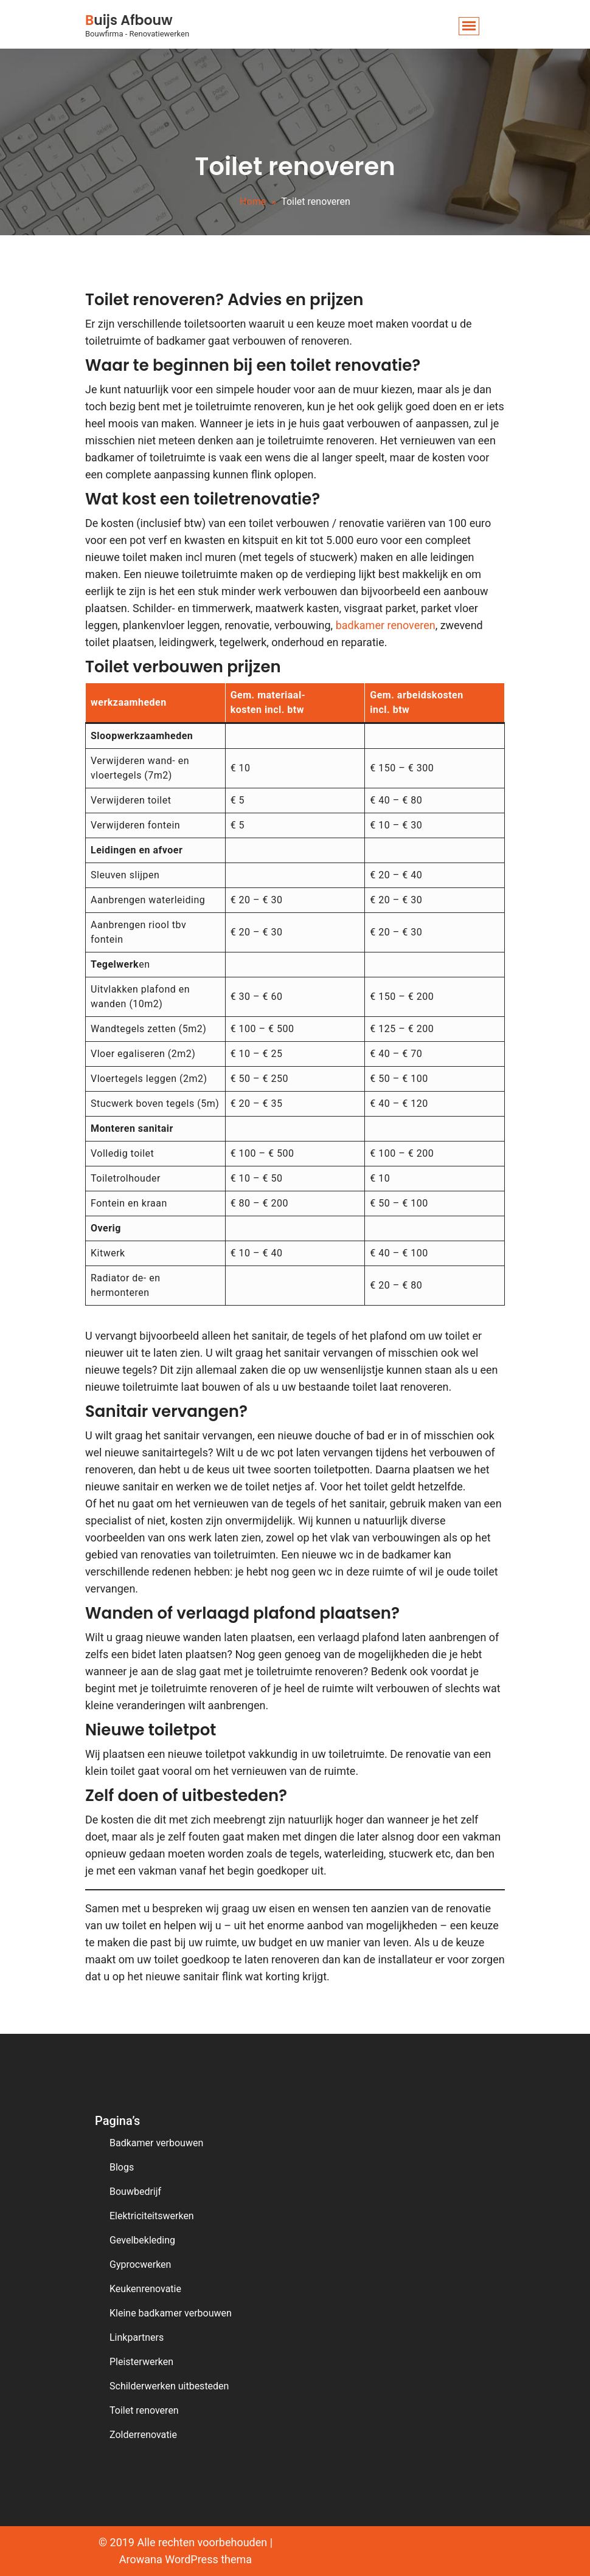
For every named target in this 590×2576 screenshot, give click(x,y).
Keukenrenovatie (145, 2289)
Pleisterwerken (141, 2362)
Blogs (121, 2167)
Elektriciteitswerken (151, 2216)
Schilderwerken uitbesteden (169, 2386)
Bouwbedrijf (135, 2191)
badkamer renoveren (386, 625)
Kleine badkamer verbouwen (170, 2313)
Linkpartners (136, 2337)
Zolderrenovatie (143, 2434)
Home (253, 201)
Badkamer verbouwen (156, 2143)
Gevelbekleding (142, 2240)
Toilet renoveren (144, 2410)
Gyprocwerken (140, 2264)
